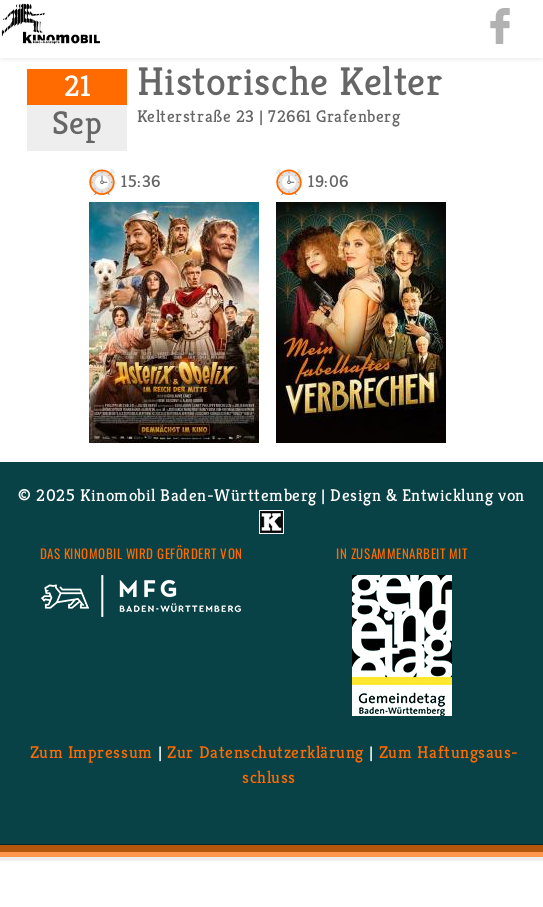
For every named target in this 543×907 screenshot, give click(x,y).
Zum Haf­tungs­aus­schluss (380, 765)
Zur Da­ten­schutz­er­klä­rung (265, 752)
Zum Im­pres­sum (91, 752)
